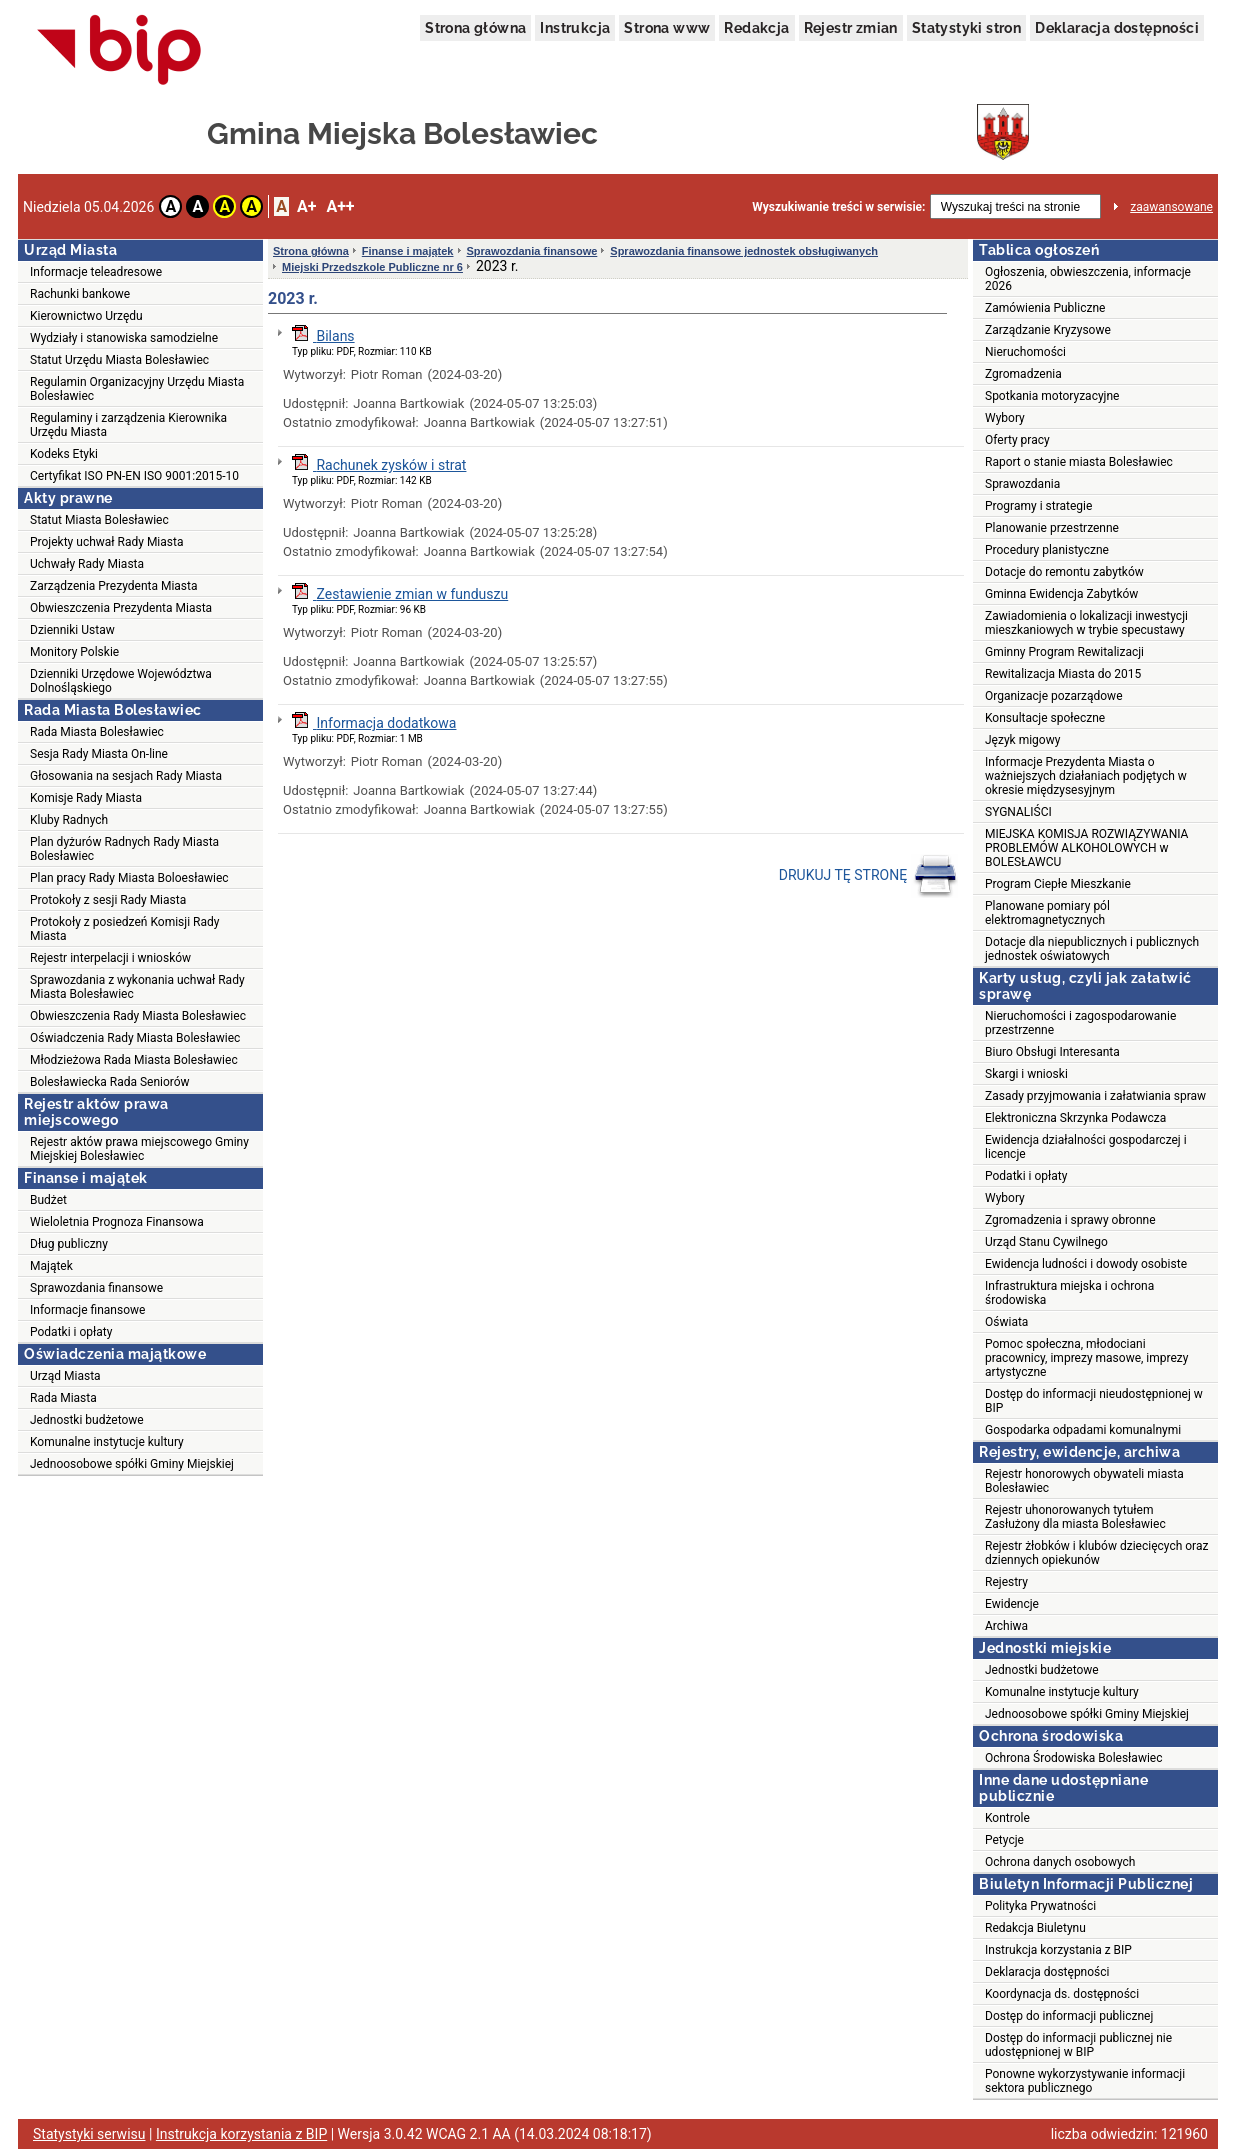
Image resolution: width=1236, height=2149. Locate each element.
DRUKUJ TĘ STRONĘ (868, 876)
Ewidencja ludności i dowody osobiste (1086, 1264)
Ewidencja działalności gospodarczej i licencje (1086, 1147)
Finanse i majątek (408, 251)
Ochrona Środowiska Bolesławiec (1073, 1758)
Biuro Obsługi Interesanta (1052, 1052)
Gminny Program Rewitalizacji (1064, 652)
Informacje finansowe (87, 1310)
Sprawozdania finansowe (96, 1288)
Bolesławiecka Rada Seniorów (110, 1082)
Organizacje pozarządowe (1054, 696)
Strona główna (475, 28)
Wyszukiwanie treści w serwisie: (838, 207)
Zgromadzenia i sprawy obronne (1070, 1220)
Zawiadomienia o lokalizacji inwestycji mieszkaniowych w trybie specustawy (1086, 623)
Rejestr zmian (851, 28)
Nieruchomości (1025, 352)
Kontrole (1007, 1818)
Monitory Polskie (74, 652)
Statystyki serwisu (89, 2134)
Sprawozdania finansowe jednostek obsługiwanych (744, 251)
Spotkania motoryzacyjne (1052, 396)
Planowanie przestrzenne (1052, 528)
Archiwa (1006, 1626)
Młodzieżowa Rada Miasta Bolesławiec (134, 1060)
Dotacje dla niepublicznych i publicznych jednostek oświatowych (1092, 949)
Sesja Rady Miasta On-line (99, 754)
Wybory (1005, 418)
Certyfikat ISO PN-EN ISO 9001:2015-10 (134, 476)
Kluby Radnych (69, 820)
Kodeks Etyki (64, 454)
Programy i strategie (1038, 506)
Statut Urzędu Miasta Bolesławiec (119, 360)
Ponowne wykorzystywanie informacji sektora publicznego (1085, 2081)
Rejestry (1006, 1582)
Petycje (1004, 1840)
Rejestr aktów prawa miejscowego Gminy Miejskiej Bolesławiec (139, 1149)
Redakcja (756, 28)
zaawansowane (1171, 207)
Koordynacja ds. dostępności (1062, 1994)
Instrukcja (575, 28)
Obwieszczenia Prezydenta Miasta (121, 608)
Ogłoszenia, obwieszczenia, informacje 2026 (1088, 279)
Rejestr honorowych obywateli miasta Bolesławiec (1084, 1481)
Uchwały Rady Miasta (87, 564)
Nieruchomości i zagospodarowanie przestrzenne (1080, 1023)
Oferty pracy (1017, 440)
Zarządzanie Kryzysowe (1048, 330)
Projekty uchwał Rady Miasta (106, 542)
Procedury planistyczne (1047, 550)
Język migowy (1022, 740)
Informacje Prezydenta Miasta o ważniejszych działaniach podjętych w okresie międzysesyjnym (1086, 776)
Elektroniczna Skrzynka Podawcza (1075, 1118)
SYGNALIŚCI (1018, 812)
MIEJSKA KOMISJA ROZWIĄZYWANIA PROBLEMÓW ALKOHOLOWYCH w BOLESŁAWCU (1086, 848)
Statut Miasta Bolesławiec (99, 520)
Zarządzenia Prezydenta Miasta (114, 586)
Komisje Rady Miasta (86, 798)
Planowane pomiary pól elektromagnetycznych (1047, 913)
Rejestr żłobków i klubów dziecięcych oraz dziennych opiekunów (1096, 1553)
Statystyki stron (966, 28)
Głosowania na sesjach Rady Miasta (126, 776)
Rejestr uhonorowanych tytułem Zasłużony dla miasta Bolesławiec (1075, 1517)
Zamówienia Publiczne (1045, 308)
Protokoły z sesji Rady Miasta (108, 900)
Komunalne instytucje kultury (107, 1442)
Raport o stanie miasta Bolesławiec (1079, 462)
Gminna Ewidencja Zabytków (1061, 594)
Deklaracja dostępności (1117, 28)
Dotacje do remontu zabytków (1064, 572)
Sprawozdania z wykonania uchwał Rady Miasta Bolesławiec (137, 987)
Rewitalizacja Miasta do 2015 (1063, 674)
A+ (306, 206)
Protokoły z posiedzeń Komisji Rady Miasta (124, 929)
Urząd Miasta (65, 1376)
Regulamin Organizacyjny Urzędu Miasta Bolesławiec (137, 389)
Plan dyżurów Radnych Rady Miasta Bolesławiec (124, 849)
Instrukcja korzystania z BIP (1058, 1950)
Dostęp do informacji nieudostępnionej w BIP (1094, 1401)
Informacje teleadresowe (96, 272)
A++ (340, 206)
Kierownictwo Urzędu (86, 316)
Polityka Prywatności (1040, 1906)
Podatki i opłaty (71, 1332)
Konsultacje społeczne (1045, 718)
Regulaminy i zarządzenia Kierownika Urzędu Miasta (128, 425)
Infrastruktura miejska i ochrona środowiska (1069, 1293)
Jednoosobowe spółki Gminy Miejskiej (132, 1464)
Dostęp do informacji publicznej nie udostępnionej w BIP (1078, 2045)
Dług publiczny (69, 1244)
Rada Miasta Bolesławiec (97, 732)
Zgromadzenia (1023, 374)
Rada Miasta (63, 1398)
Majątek (51, 1266)
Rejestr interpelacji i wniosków (110, 958)
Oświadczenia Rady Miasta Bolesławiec (135, 1038)
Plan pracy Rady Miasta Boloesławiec (129, 878)
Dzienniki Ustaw (72, 630)
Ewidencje (1012, 1604)
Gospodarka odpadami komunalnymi (1083, 1430)
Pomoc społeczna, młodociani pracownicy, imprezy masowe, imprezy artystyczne (1087, 1358)
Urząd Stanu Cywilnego (1046, 1242)
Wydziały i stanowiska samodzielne (124, 338)
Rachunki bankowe (80, 294)
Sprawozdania (1022, 484)
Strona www (667, 28)
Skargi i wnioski (1026, 1074)
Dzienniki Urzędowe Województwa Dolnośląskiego (121, 681)
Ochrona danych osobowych (1060, 1862)
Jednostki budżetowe (87, 1420)
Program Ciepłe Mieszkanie (1058, 884)
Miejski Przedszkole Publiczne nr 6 (372, 267)
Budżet (48, 1200)
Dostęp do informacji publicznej (1069, 2016)
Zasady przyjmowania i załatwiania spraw (1095, 1096)
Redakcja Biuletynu (1035, 1928)
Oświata (1006, 1322)
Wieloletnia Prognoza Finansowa (117, 1222)
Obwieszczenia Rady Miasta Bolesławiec (138, 1016)
